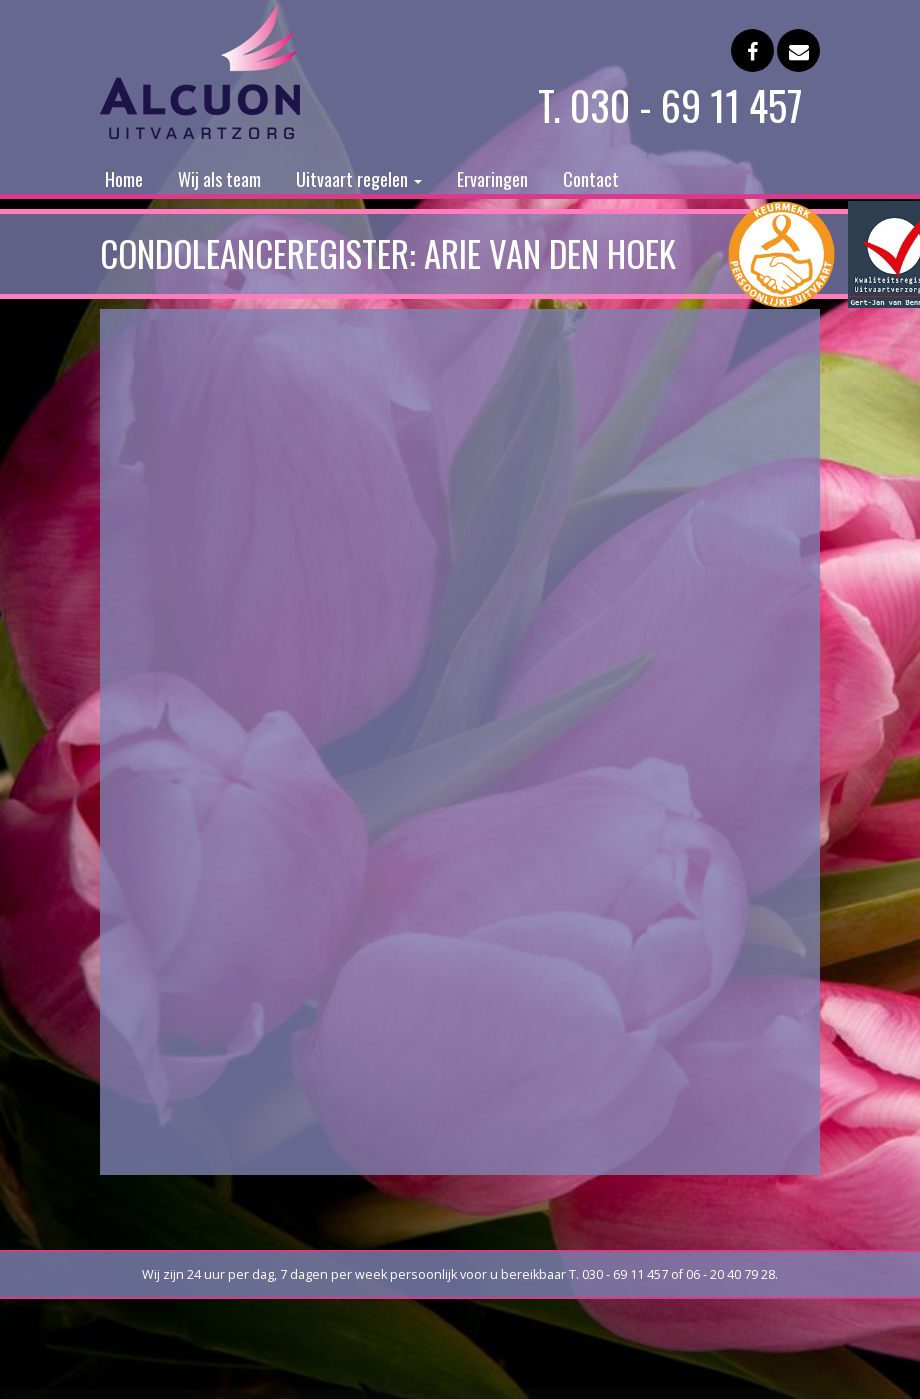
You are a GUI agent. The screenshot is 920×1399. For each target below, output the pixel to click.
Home (124, 179)
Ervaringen (492, 179)
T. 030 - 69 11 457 (670, 105)
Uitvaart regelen (359, 179)
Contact (591, 179)
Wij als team (219, 179)
